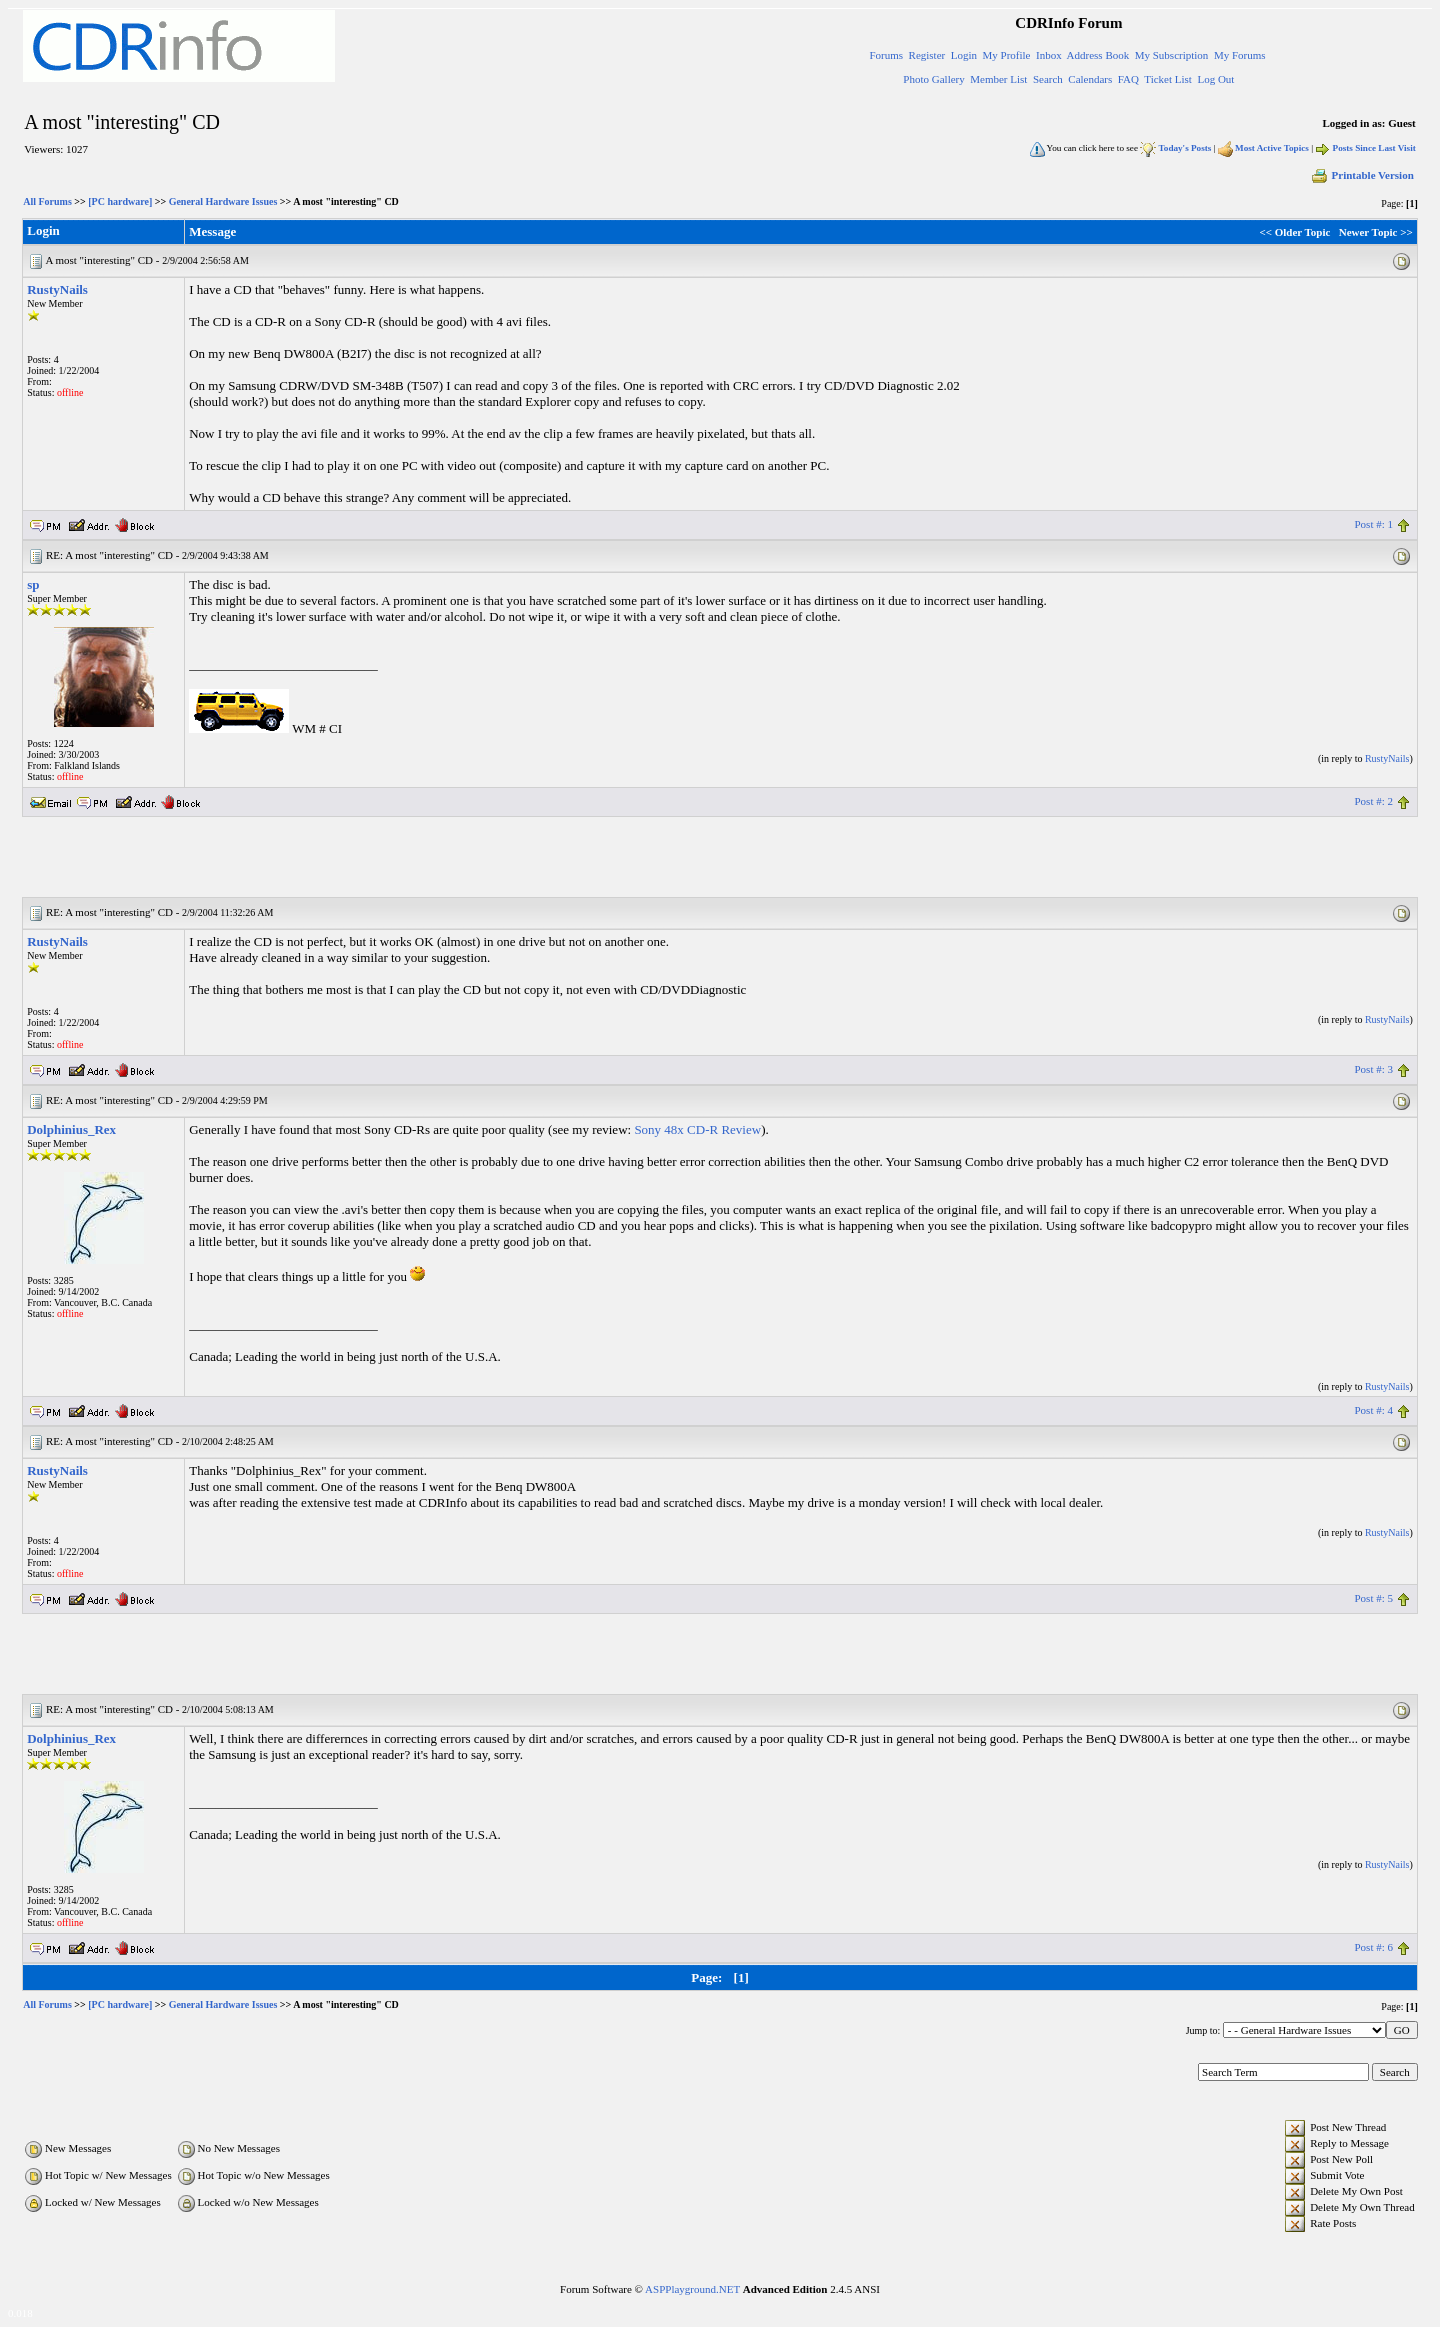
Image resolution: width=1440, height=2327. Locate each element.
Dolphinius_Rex (71, 1129)
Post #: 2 (1373, 801)
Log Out (1215, 79)
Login (964, 55)
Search (1048, 79)
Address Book (1098, 55)
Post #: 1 (1373, 524)
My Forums (1240, 55)
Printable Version (1362, 175)
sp (33, 584)
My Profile (1007, 55)
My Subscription (1172, 55)
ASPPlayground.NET (692, 2289)
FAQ (1128, 79)
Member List (998, 79)
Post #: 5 (1373, 1598)
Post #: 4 (1373, 1410)
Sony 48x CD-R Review (697, 1129)
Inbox (1049, 55)
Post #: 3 (1373, 1069)
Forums (886, 55)
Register (927, 55)
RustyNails (57, 289)
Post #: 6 (1373, 1947)
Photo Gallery (933, 79)
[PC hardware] (120, 201)
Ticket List (1168, 79)
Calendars (1090, 79)
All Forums (47, 201)
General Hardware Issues (223, 201)
